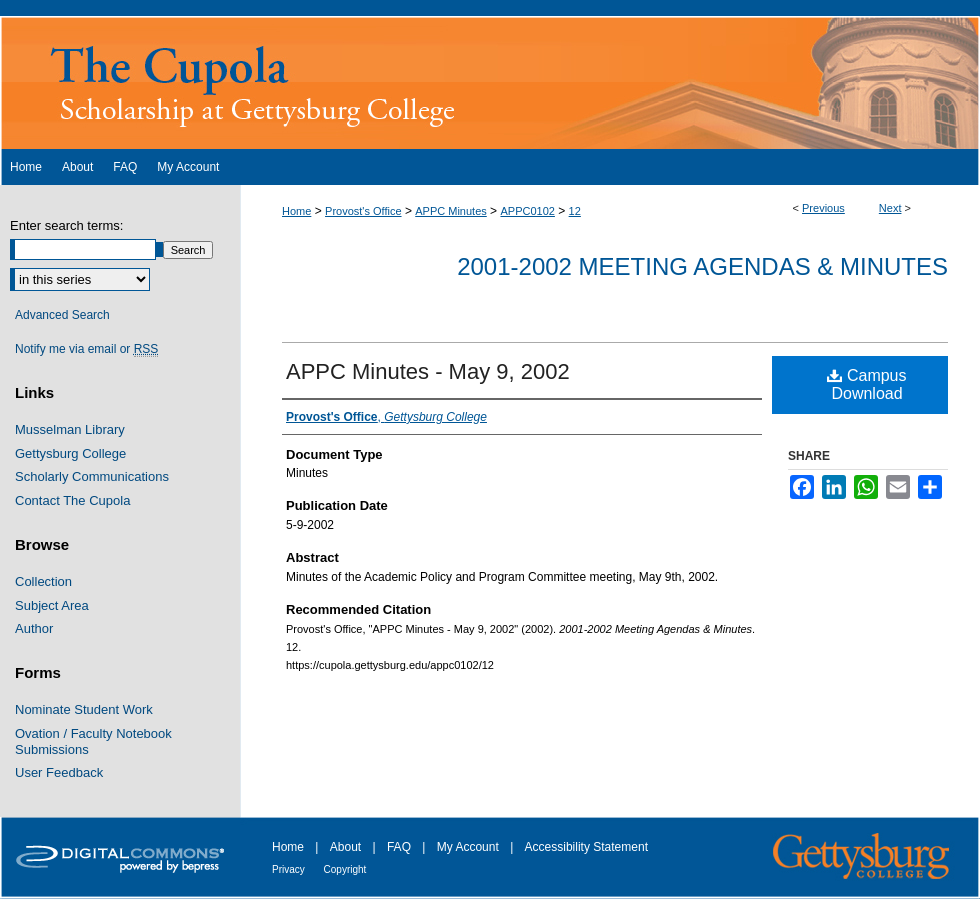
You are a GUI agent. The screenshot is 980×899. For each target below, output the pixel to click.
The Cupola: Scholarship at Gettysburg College (490, 82)
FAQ (400, 847)
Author (34, 628)
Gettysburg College (70, 453)
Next (890, 208)
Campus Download (866, 384)
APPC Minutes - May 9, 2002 (428, 371)
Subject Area (52, 605)
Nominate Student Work (84, 709)
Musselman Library (70, 429)
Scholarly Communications (92, 476)
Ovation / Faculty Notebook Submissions (93, 741)
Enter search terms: (66, 225)
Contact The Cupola (72, 500)
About (347, 847)
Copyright (345, 869)
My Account (469, 847)
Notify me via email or (86, 349)
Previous (823, 208)
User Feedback (59, 772)
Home (296, 211)
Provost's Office (363, 211)
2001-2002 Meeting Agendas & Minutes (702, 266)
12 (575, 211)
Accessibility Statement (586, 847)
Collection (43, 581)
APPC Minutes (451, 211)
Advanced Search (62, 315)
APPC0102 (527, 211)
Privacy (290, 869)
